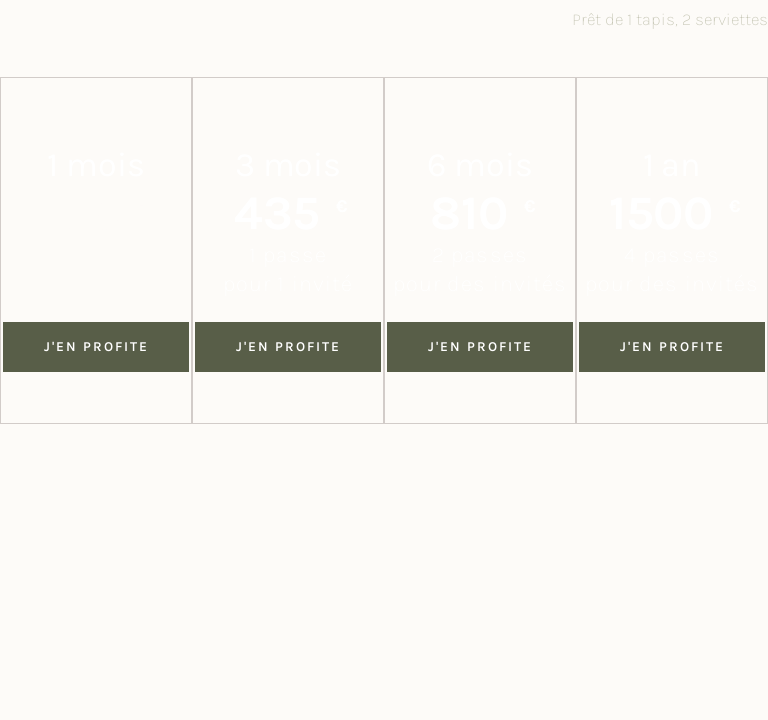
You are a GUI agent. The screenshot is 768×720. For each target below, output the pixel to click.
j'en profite (288, 346)
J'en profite (96, 346)
